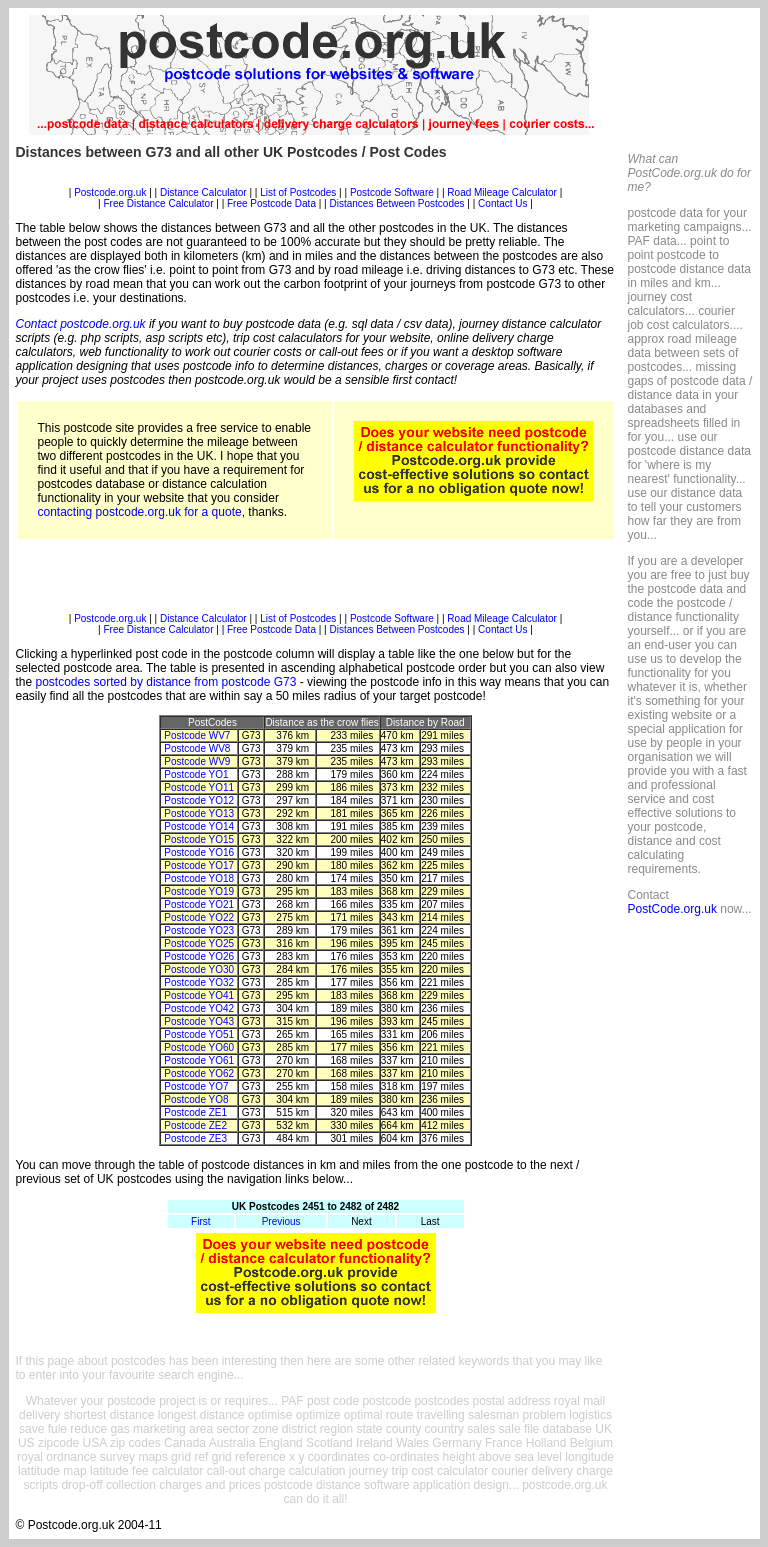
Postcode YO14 (199, 826)
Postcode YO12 (199, 800)
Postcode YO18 (199, 878)
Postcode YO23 (199, 930)
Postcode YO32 (199, 982)
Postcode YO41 (199, 995)
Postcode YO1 (196, 774)
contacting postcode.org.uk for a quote (140, 512)
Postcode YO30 (199, 969)
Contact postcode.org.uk (81, 324)
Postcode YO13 (199, 813)
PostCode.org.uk (672, 909)
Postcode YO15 (199, 839)
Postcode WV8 (197, 748)
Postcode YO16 (199, 852)
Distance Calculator (203, 192)
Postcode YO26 (199, 956)
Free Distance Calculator (158, 203)
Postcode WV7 (197, 735)
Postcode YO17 (199, 865)
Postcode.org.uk (110, 192)
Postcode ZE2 (195, 1125)
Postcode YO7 (196, 1086)
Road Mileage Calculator (502, 192)
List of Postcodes (298, 192)
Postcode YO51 (199, 1034)
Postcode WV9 (197, 761)
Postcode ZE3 (195, 1138)
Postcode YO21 (199, 904)
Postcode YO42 (199, 1008)
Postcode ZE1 (195, 1112)
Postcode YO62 (199, 1073)
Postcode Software (392, 192)
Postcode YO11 (199, 787)
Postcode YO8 (196, 1099)
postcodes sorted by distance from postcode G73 (166, 682)
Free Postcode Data (271, 203)
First (200, 1221)
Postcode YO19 (199, 891)
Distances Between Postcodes (396, 203)
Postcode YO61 (199, 1060)
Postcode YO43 (199, 1021)
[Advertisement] (316, 179)
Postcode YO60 (199, 1047)
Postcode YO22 (199, 917)
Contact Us (504, 203)
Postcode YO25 (199, 943)
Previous (281, 1221)
